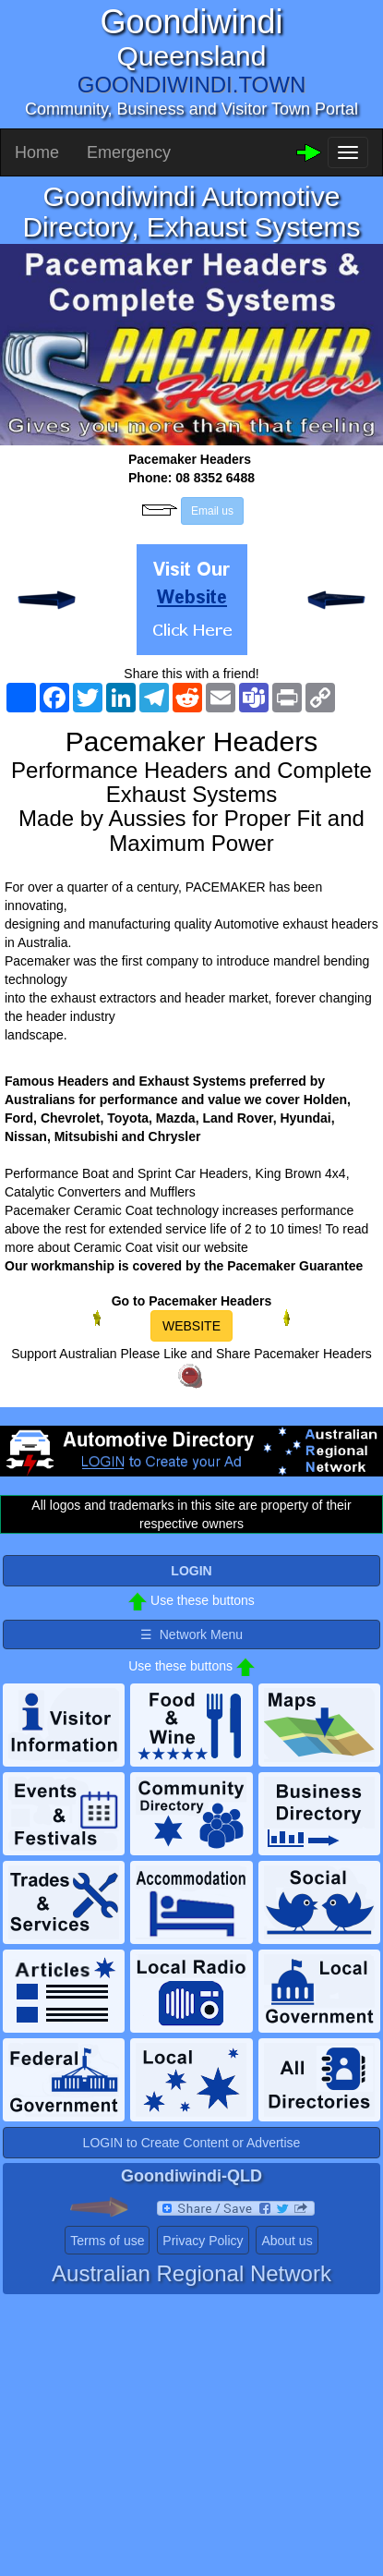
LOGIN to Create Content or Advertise (192, 2142)
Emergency (129, 152)
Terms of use (107, 2240)
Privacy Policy (202, 2240)
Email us (212, 510)
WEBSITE (191, 1325)
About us (286, 2240)
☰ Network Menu (191, 1634)
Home (37, 152)
